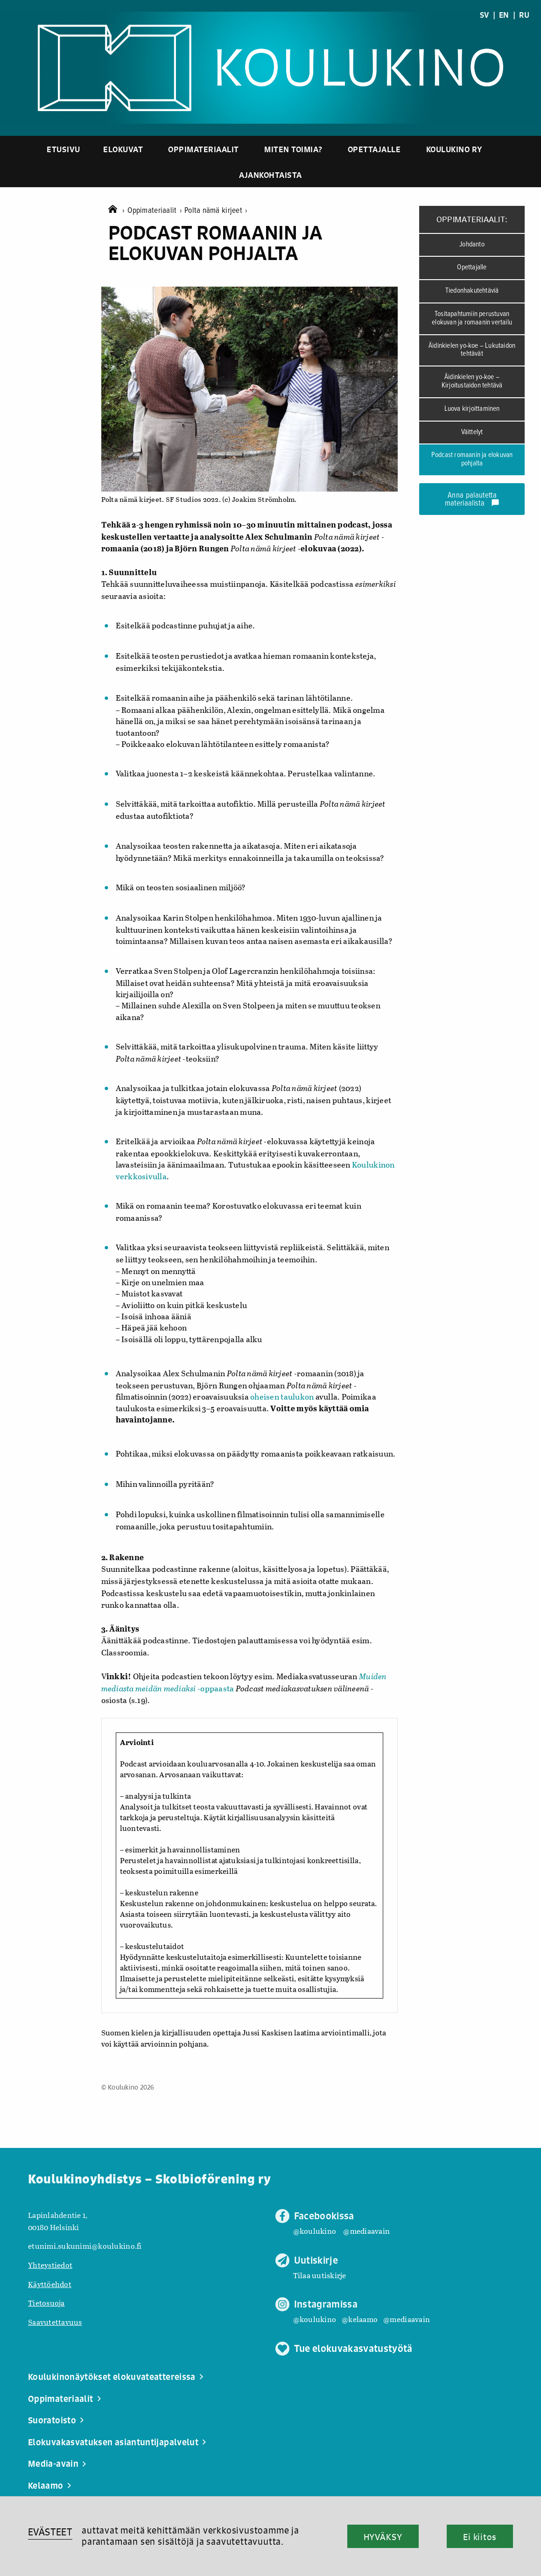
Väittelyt (472, 432)
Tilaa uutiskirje (319, 2275)
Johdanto (472, 244)
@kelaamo (360, 2319)
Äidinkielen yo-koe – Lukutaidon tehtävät (472, 350)
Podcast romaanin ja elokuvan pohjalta (472, 459)
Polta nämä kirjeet (215, 210)
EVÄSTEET (50, 2532)
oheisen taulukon (282, 1396)
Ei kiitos (480, 2536)
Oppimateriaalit (203, 149)
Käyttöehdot (49, 2284)
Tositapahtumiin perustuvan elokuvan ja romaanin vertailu (472, 318)
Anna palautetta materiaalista (472, 500)
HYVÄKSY (383, 2536)
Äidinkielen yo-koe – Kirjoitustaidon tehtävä (472, 381)
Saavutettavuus (55, 2321)
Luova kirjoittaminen (472, 409)
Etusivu (63, 149)
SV (484, 15)
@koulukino (315, 2230)
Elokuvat (123, 149)
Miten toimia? (293, 149)
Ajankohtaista (270, 175)
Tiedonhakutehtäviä (472, 291)
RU (524, 15)
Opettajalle (374, 149)
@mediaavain (366, 2230)
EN (504, 15)
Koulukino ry (454, 149)
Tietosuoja (46, 2302)
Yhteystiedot (50, 2264)
